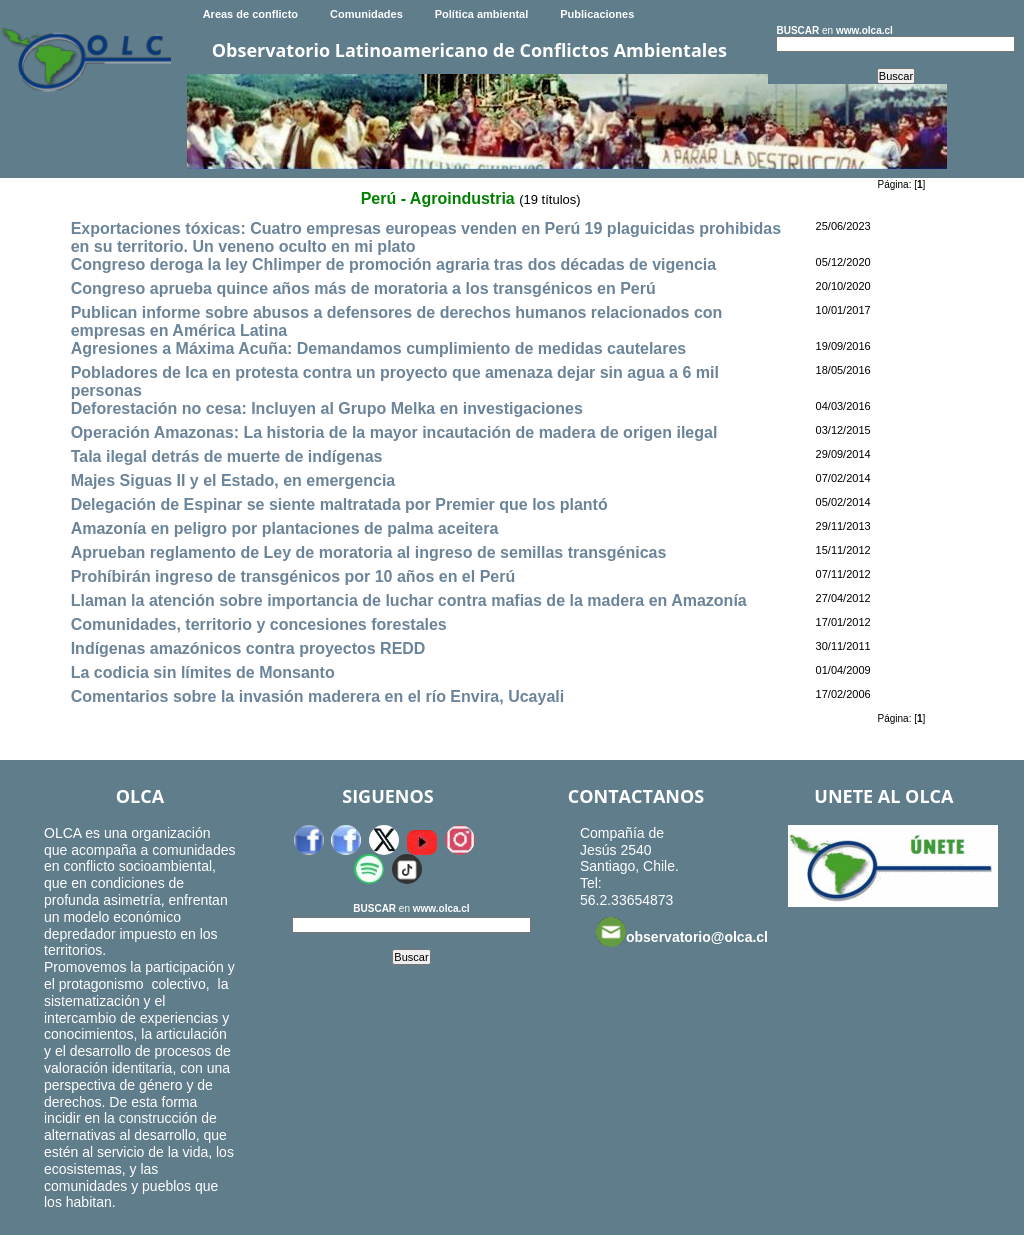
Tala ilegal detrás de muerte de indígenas (227, 456)
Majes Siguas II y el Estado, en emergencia (233, 480)
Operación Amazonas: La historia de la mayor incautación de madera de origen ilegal (394, 432)
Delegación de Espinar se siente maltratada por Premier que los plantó (339, 504)
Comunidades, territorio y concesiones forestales (259, 624)
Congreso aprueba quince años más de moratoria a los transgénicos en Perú (363, 288)
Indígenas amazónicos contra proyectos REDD (248, 648)
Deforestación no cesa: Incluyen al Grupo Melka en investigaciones (327, 408)
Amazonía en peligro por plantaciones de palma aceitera (285, 528)
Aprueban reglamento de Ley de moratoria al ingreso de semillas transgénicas (369, 552)
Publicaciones (597, 14)
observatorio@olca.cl (682, 932)
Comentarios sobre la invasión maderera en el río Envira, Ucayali (318, 696)
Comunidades (366, 14)
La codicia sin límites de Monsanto (203, 672)
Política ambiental (482, 14)
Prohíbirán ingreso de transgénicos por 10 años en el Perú (293, 576)
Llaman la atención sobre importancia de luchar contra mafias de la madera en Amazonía (409, 600)
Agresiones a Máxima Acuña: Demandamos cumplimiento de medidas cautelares (379, 348)
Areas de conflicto (250, 14)
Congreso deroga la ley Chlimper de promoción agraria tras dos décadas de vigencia (394, 264)
